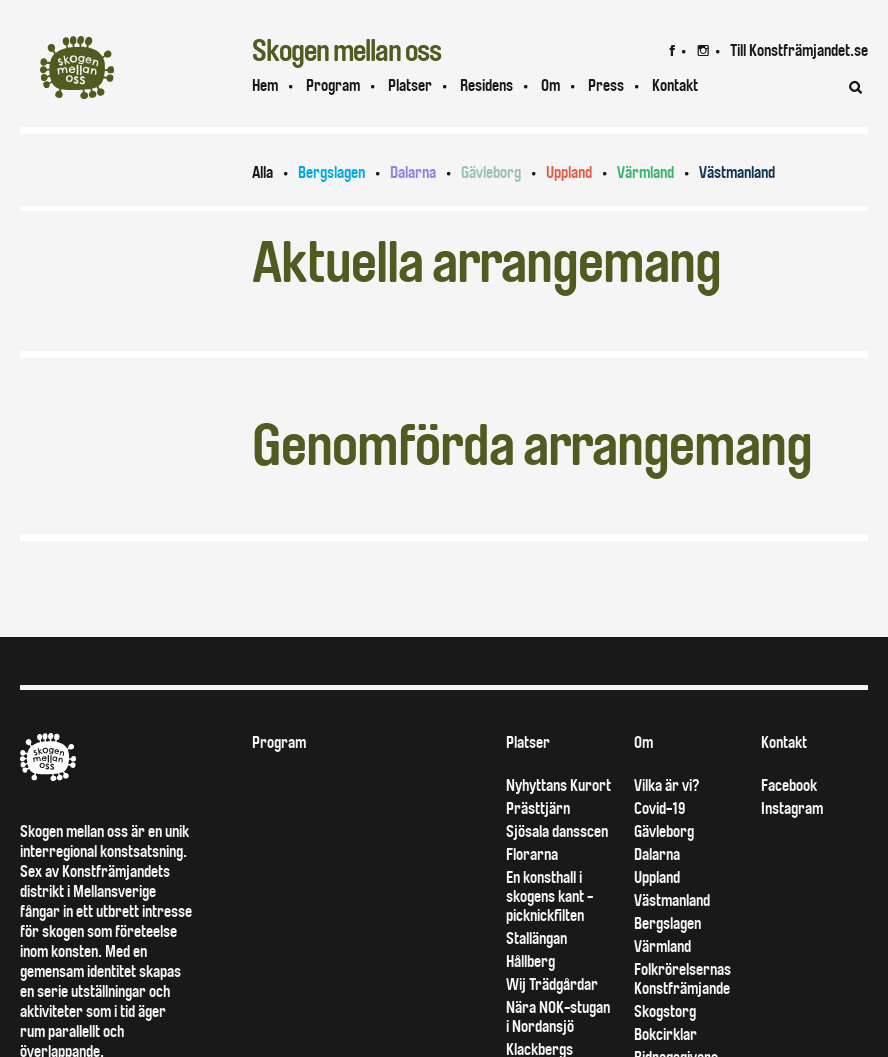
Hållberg (530, 961)
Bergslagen (331, 172)
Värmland (645, 172)
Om (550, 85)
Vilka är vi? (666, 785)
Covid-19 (659, 808)
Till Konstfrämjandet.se (799, 50)
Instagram (792, 808)
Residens (486, 85)
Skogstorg (665, 1011)
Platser (410, 85)
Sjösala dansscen (557, 831)
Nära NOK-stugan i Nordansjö (558, 1017)
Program (333, 85)
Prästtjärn (538, 808)
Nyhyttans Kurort (558, 785)
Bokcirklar (665, 1034)
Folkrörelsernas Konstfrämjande (682, 979)
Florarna (532, 854)
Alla (262, 172)
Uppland (569, 172)
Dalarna (413, 172)
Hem (265, 85)
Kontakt (784, 742)
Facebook (789, 785)
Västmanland (737, 172)
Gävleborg (491, 172)
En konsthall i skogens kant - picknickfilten (549, 896)
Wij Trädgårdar (552, 984)
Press (606, 85)
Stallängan (536, 938)
